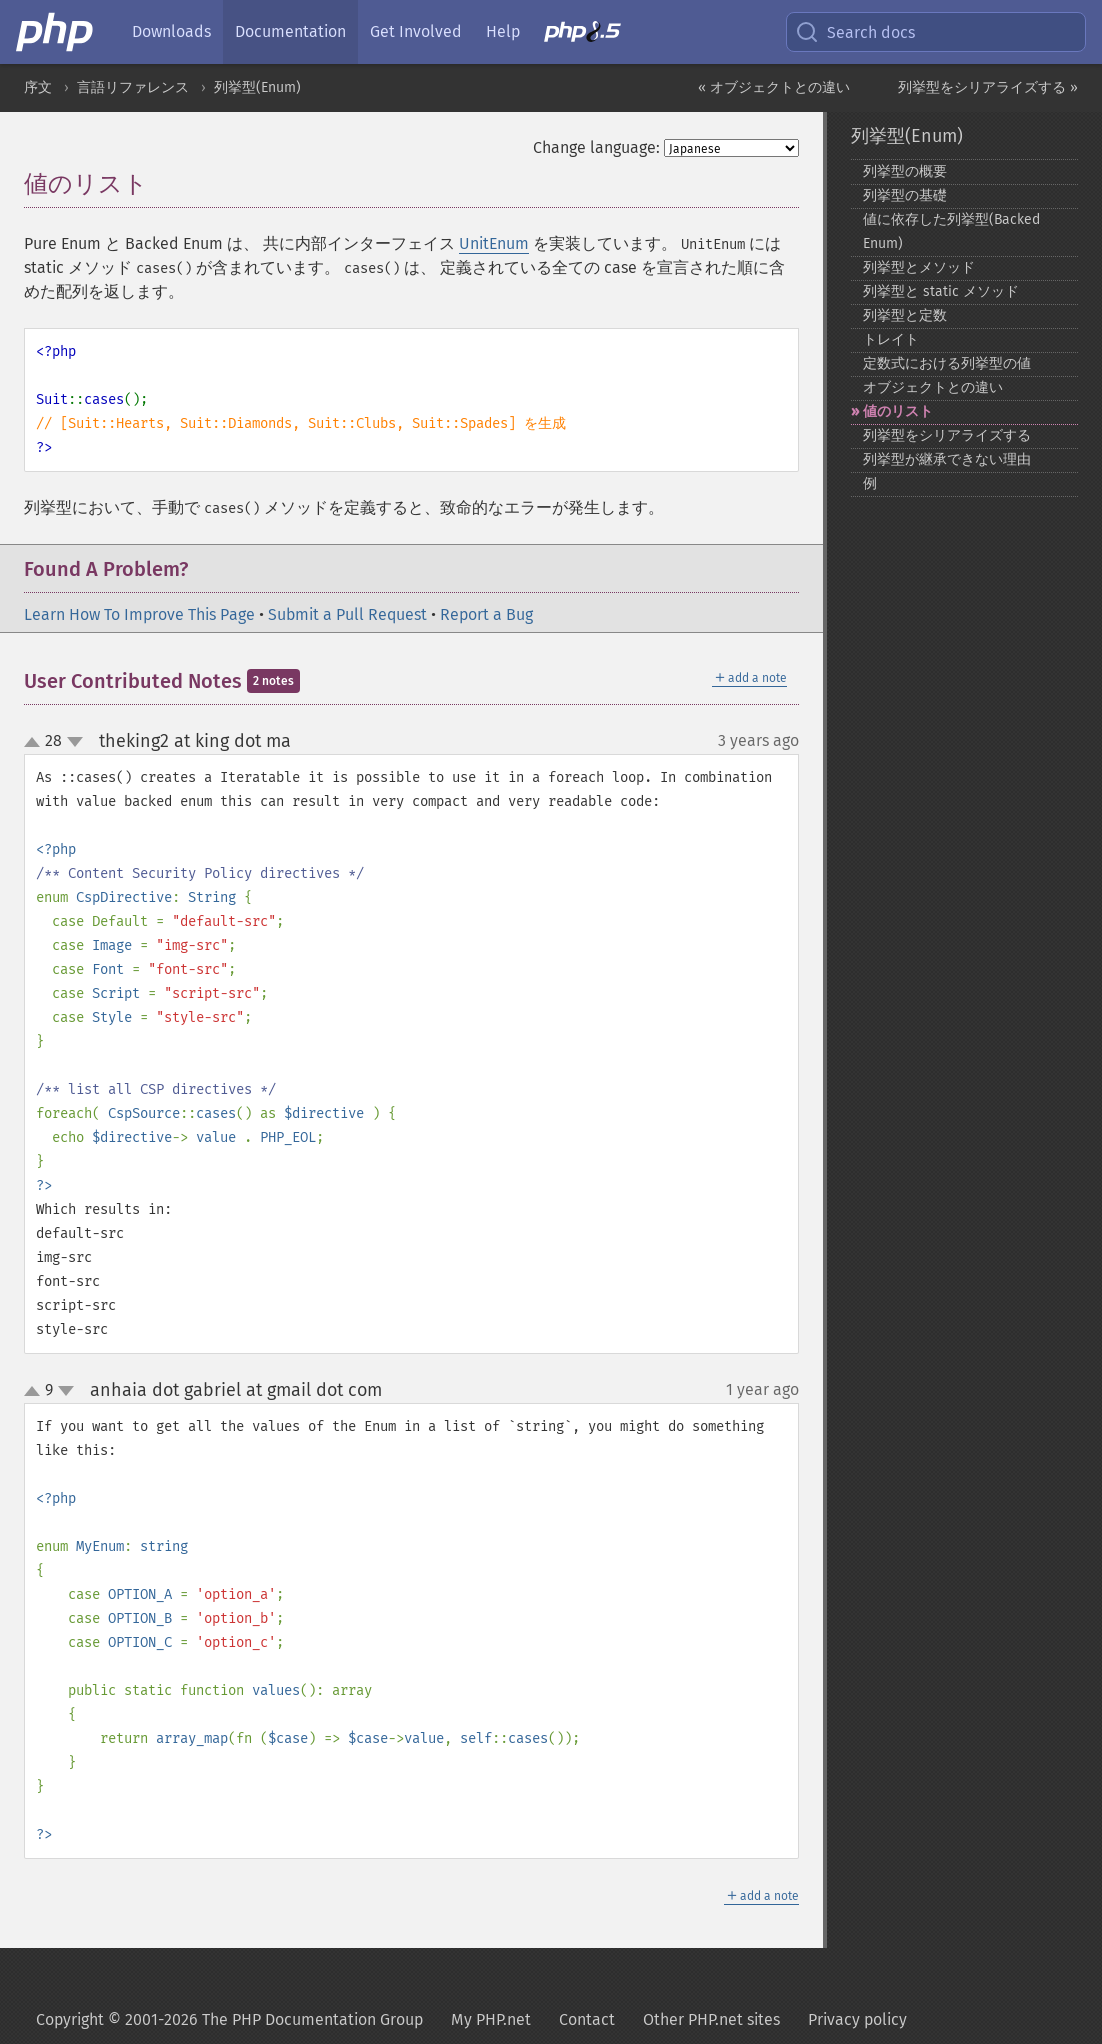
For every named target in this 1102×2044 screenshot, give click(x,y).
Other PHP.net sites (711, 2019)
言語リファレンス (133, 87)
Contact (587, 2019)
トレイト (891, 339)
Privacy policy (857, 2019)
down (75, 742)
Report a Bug (486, 614)
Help (503, 31)
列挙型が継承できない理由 (947, 459)
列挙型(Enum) (257, 87)
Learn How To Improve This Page (139, 614)
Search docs (855, 32)
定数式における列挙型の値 (947, 363)
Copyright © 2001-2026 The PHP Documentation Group (229, 2019)
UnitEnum (494, 243)
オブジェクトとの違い (933, 387)
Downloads (171, 31)
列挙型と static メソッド (941, 291)
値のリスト (898, 411)
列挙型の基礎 (905, 195)
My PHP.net (491, 2019)
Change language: (596, 147)
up (36, 743)
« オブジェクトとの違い (774, 87)
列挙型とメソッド (919, 267)
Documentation (290, 31)
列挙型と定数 (905, 315)
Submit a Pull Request (347, 614)
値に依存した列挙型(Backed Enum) (951, 231)
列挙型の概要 (905, 171)
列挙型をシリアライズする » (988, 87)
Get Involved (416, 31)
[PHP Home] (56, 32)
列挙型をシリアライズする (947, 435)
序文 (38, 87)
